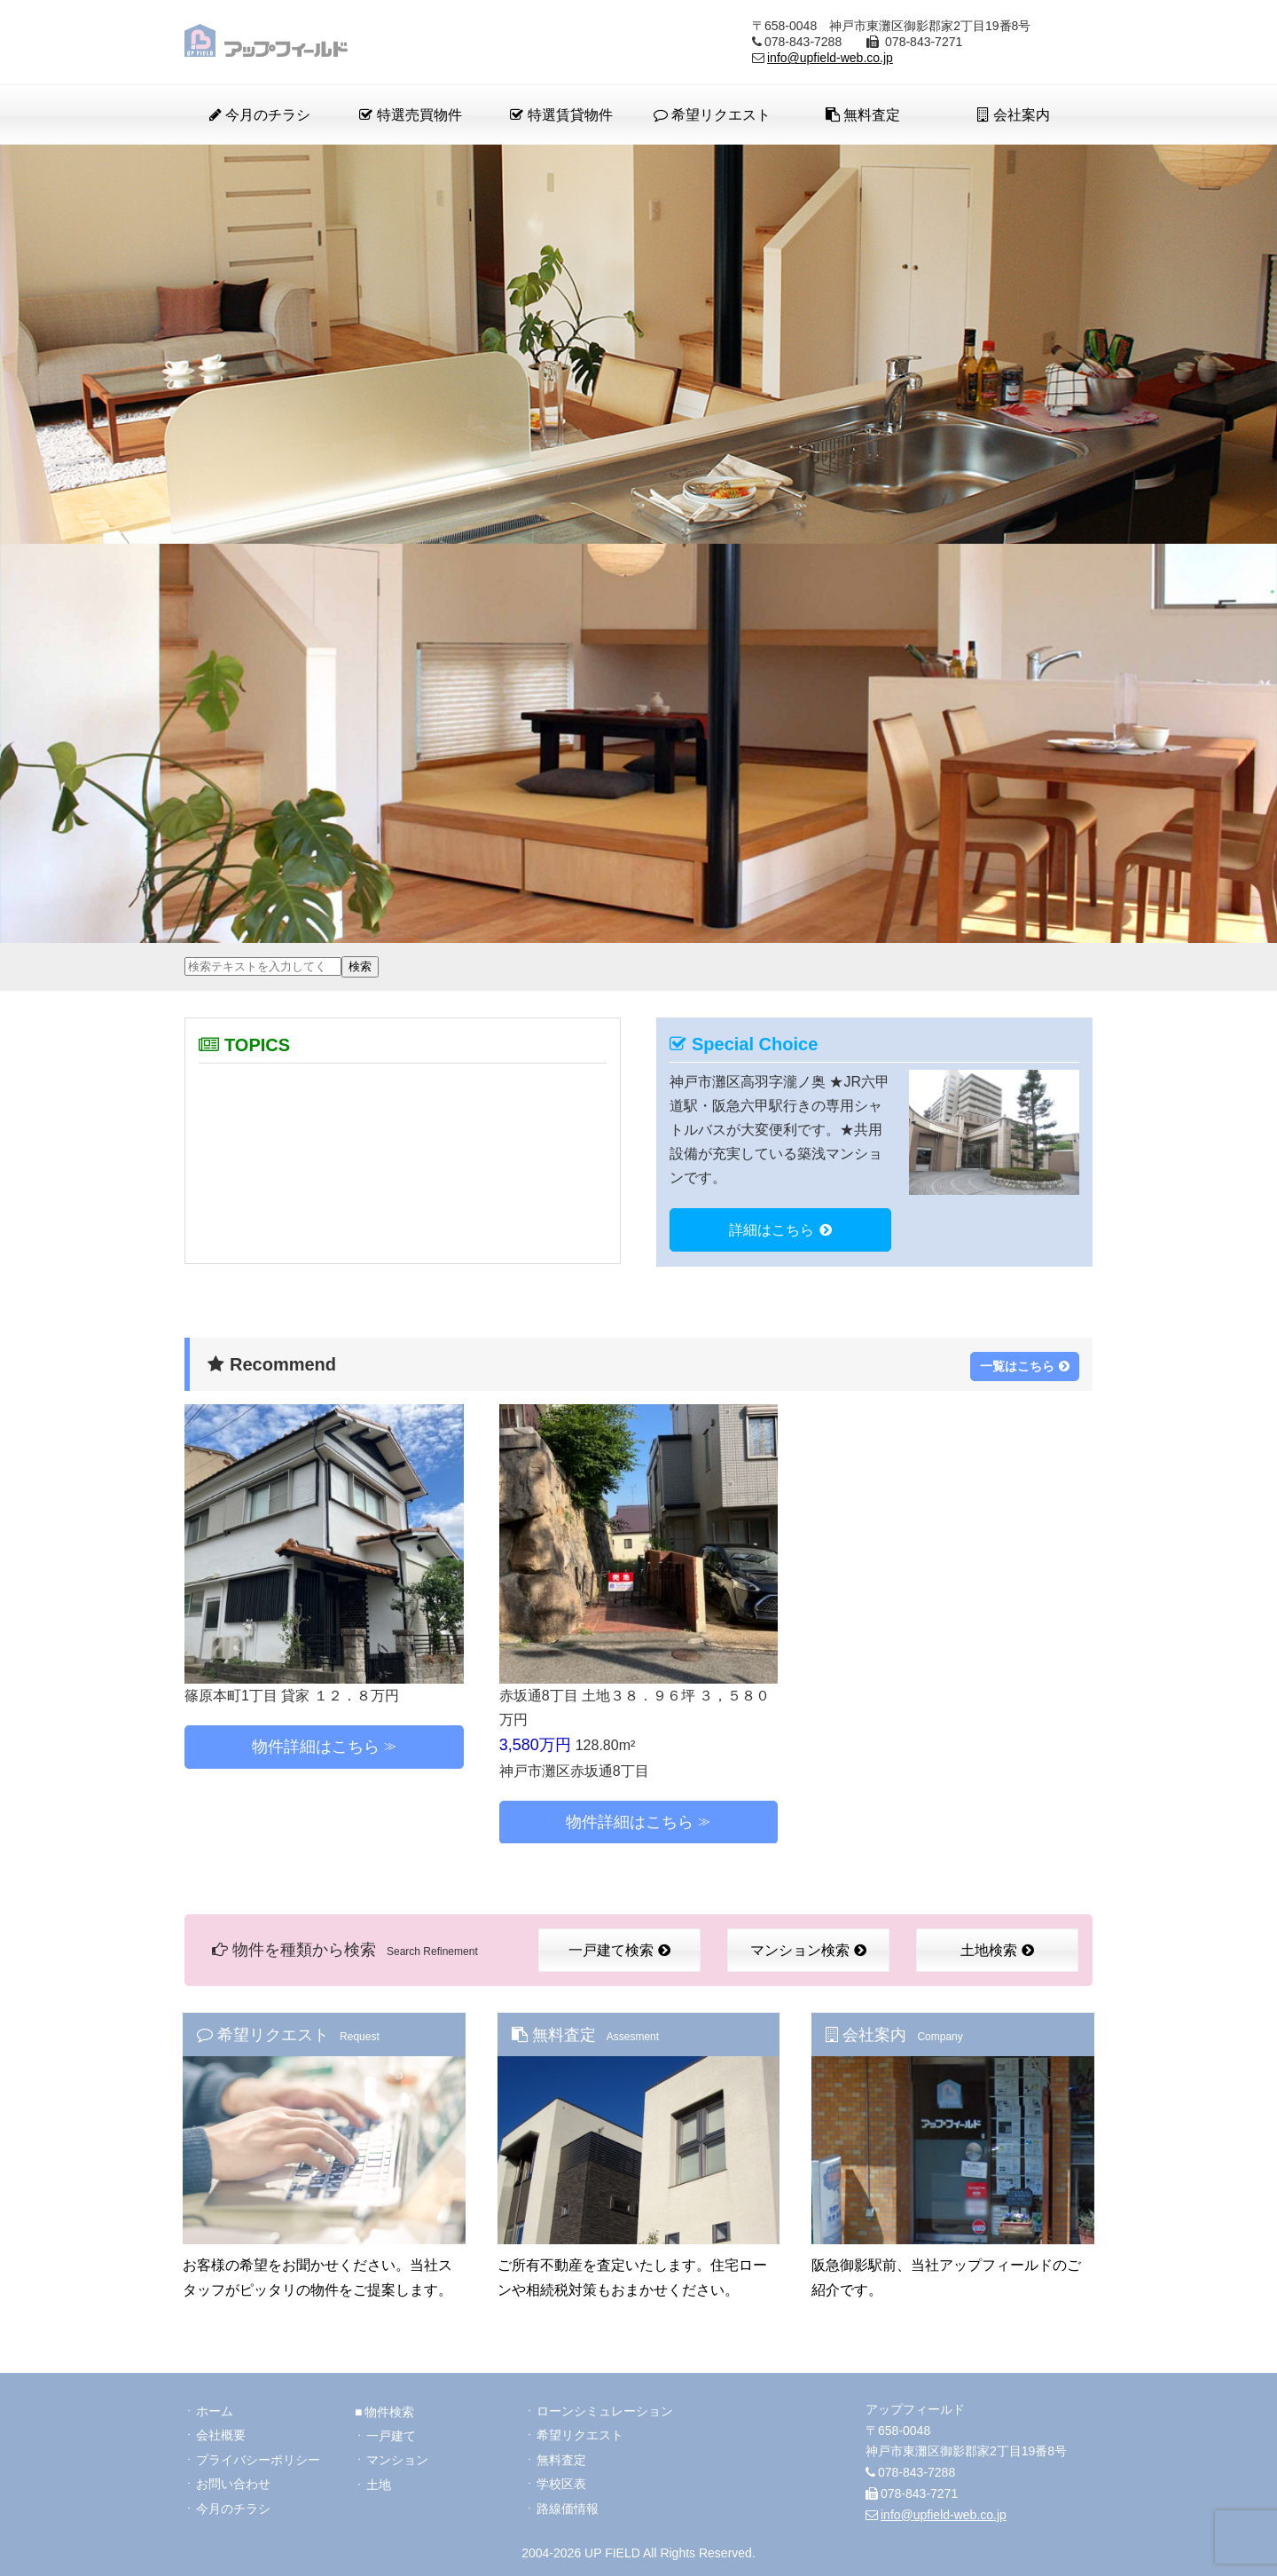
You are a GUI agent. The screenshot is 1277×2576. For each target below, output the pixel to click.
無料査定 (863, 114)
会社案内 (1013, 114)
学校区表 (561, 2482)
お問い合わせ (233, 2482)
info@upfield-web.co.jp (830, 58)
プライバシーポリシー (258, 2457)
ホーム (214, 2407)
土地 (378, 2482)
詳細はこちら (780, 1229)
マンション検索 (808, 1948)
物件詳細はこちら (316, 1745)
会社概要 (221, 2432)
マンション (397, 2457)
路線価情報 (568, 2507)
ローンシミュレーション (605, 2407)
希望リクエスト (712, 114)
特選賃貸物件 (561, 114)
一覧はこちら (1024, 1363)
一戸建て (391, 2432)
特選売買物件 (410, 114)
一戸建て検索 (619, 1948)
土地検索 (997, 1948)
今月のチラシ (259, 114)
